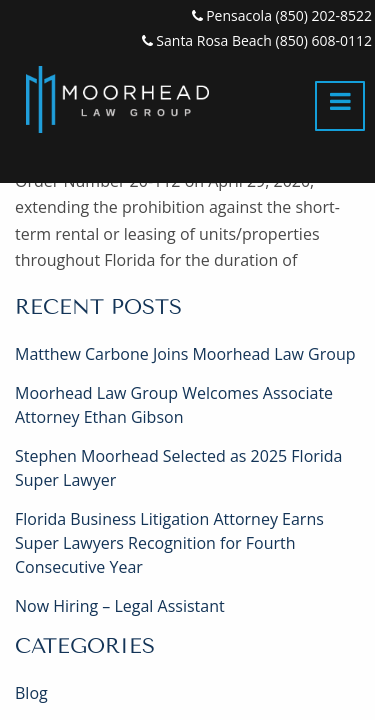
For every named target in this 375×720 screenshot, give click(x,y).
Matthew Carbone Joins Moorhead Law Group (185, 354)
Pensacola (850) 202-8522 (282, 15)
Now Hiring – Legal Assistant (120, 606)
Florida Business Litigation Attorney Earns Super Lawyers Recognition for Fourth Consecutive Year (169, 543)
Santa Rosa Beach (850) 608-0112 (257, 40)
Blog (31, 693)
